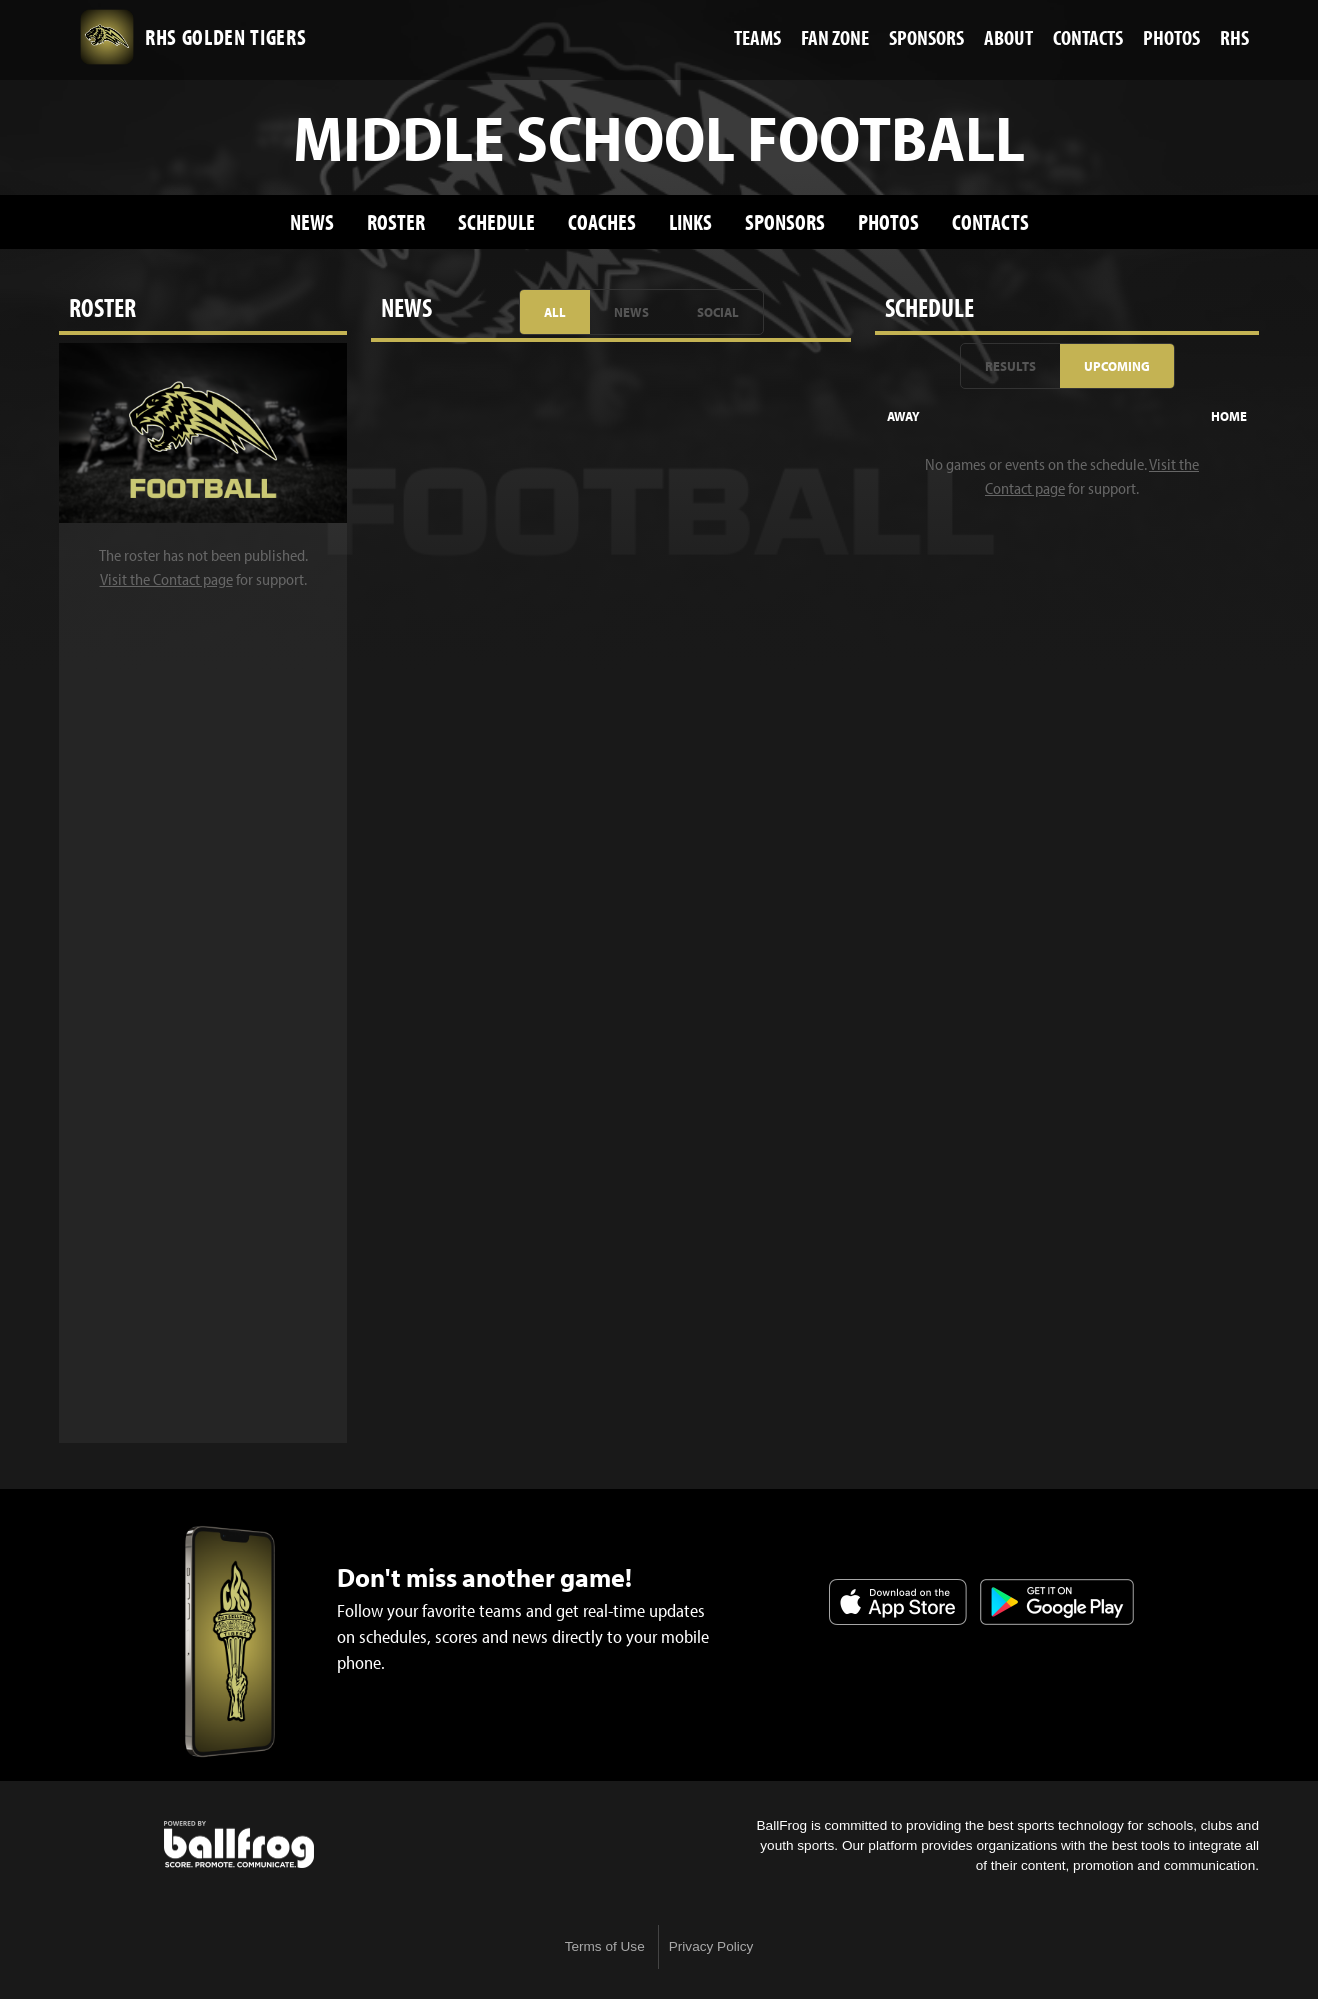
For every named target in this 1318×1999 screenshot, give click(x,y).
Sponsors (785, 221)
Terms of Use (605, 1946)
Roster (396, 221)
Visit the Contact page (166, 579)
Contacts (990, 221)
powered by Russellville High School (239, 1845)
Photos (888, 221)
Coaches (602, 221)
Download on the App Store (898, 1602)
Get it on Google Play (1057, 1602)
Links (690, 221)
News (312, 221)
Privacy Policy (711, 1946)
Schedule (496, 221)
